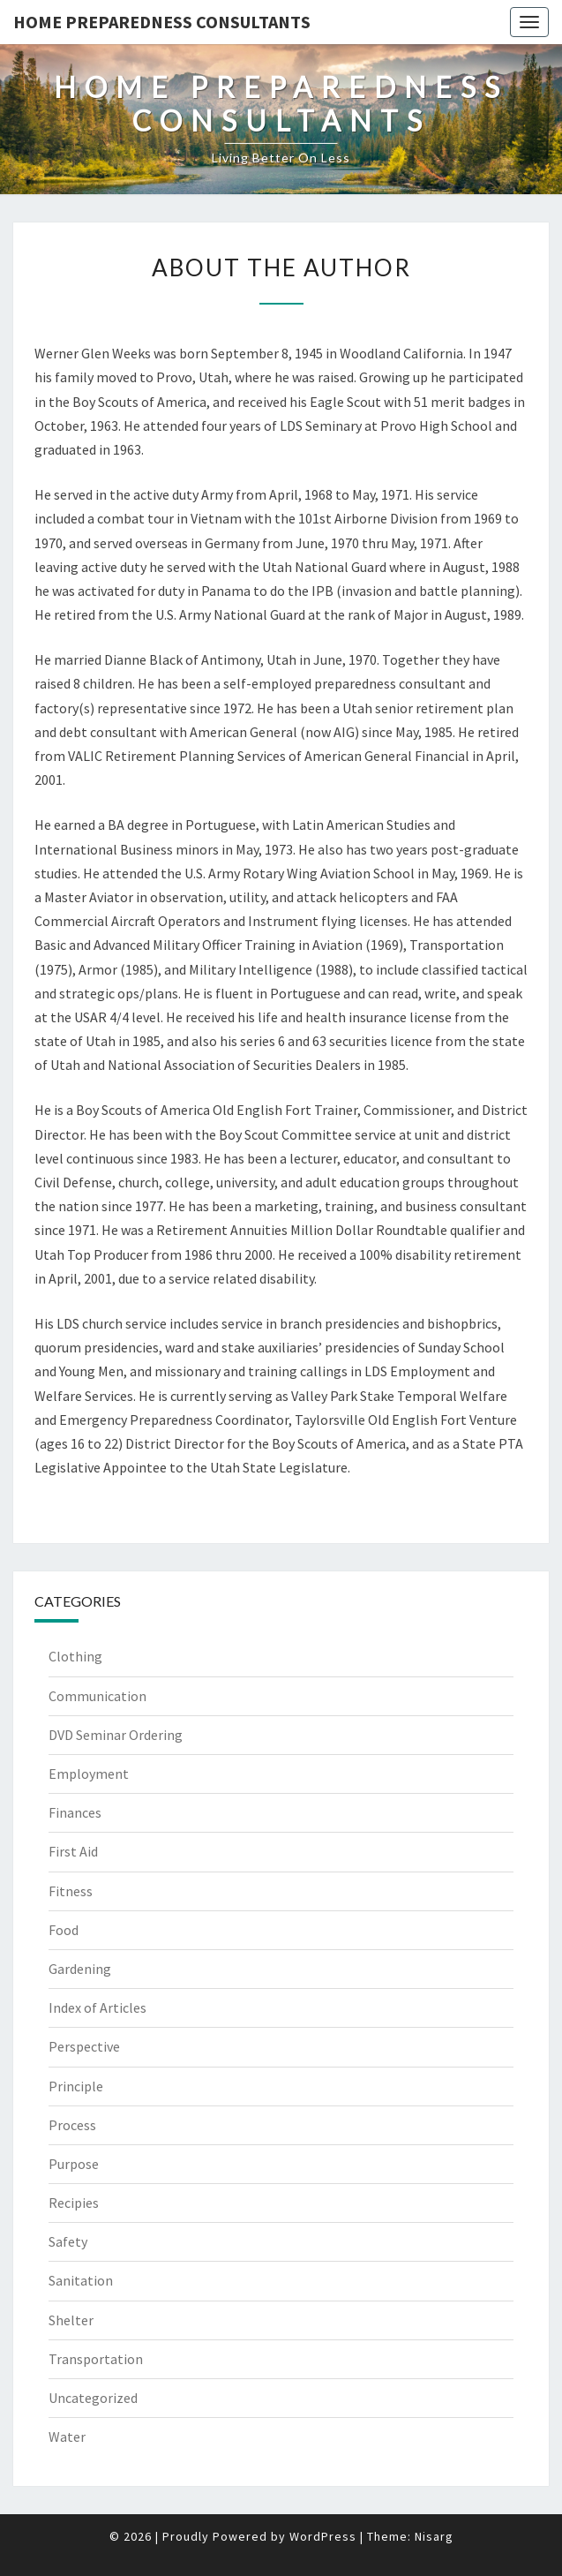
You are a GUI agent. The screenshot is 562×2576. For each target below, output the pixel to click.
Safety (68, 2241)
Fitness (71, 1891)
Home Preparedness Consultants (162, 22)
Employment (89, 1773)
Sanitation (81, 2280)
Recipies (74, 2202)
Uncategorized (93, 2398)
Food (64, 1930)
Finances (75, 1812)
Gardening (80, 1968)
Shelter (71, 2320)
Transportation (96, 2359)
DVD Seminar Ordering (116, 1735)
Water (67, 2436)
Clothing (75, 1656)
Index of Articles (97, 2007)
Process (72, 2125)
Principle (76, 2086)
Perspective (84, 2046)
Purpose (74, 2164)
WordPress (322, 2536)
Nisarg (434, 2536)
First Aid (73, 1851)
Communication (97, 1696)
